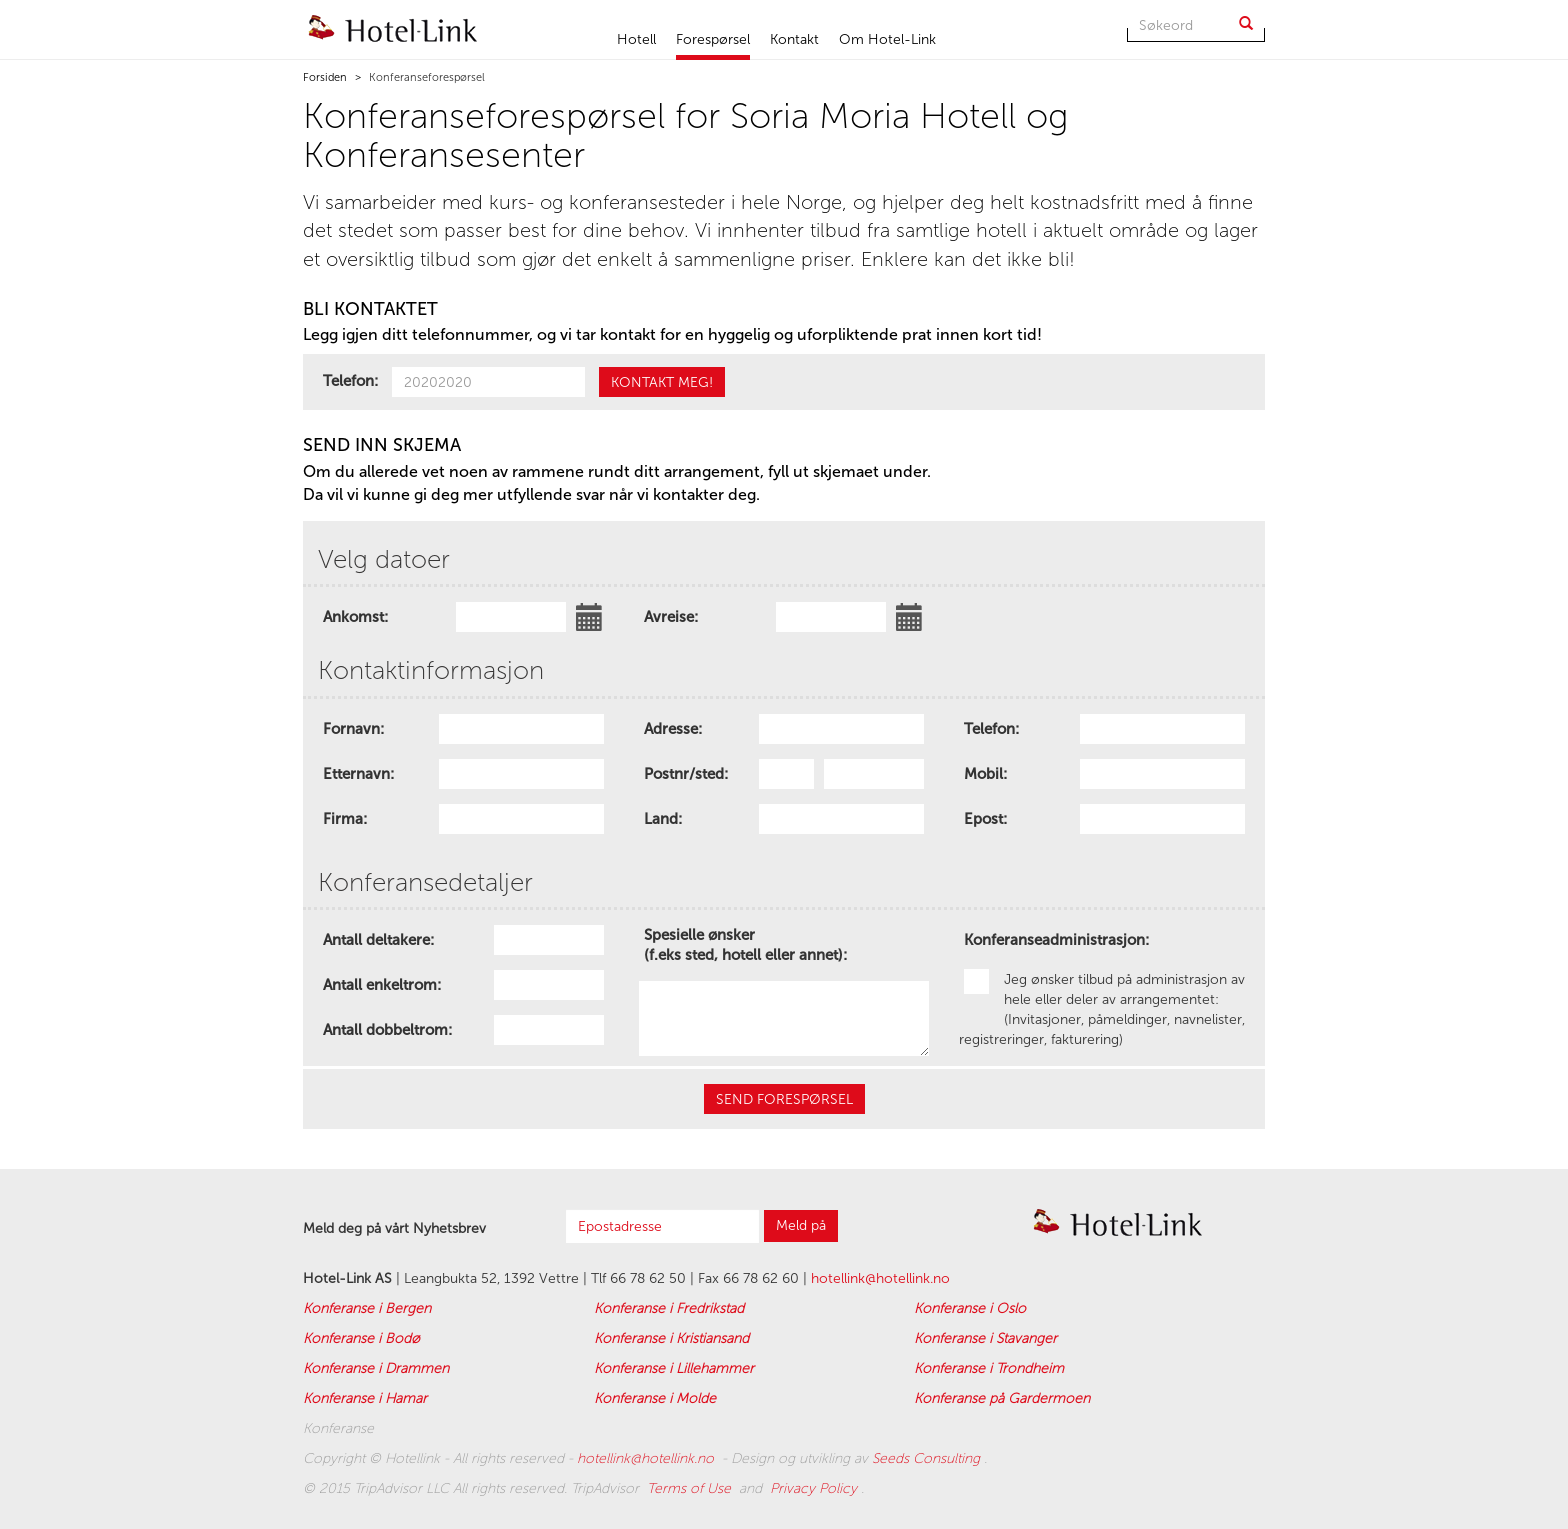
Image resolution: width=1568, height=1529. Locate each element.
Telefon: (350, 381)
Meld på (801, 1225)
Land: (663, 819)
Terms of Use (691, 1488)
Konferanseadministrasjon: (1056, 940)
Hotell (636, 39)
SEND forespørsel (784, 1099)
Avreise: (671, 617)
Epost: (985, 819)
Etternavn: (358, 774)
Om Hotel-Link (887, 39)
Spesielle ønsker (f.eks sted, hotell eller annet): (745, 940)
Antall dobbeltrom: (387, 1030)
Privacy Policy (815, 1488)
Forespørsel (713, 39)
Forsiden (325, 77)
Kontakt (794, 39)
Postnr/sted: (686, 774)
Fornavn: (353, 729)
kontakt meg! (662, 382)
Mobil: (985, 774)
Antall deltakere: (378, 940)
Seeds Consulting (928, 1458)
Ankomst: (355, 617)
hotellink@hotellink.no (880, 1278)
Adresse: (673, 729)
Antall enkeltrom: (382, 985)
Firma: (345, 819)
